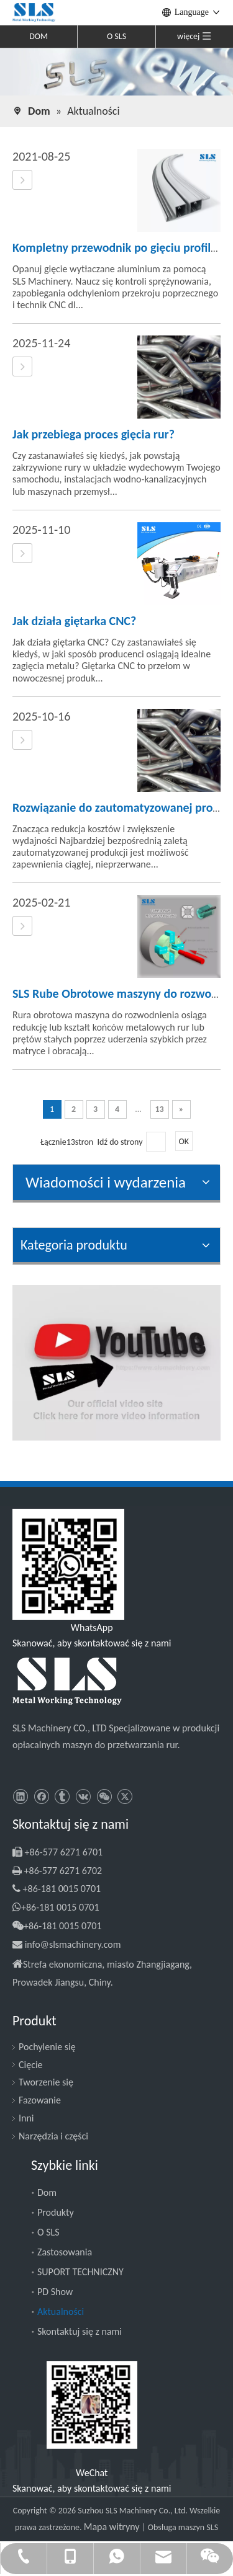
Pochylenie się (47, 2047)
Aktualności (60, 2311)
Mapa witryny (113, 2527)
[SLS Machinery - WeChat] (92, 2405)
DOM (38, 36)
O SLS (116, 36)
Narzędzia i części (53, 2136)
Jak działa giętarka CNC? (74, 620)
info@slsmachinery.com (73, 1944)
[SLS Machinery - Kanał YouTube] (116, 1363)
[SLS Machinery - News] (116, 71)
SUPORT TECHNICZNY (80, 2272)
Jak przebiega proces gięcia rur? (93, 434)
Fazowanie (40, 2100)
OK (184, 1141)
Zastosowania (64, 2252)
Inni (26, 2118)
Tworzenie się (46, 2082)
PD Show (55, 2292)
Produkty (55, 2212)
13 (159, 1109)
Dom (47, 2192)
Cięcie (31, 2065)
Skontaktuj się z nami (79, 2331)
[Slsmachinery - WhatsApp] (68, 1564)
